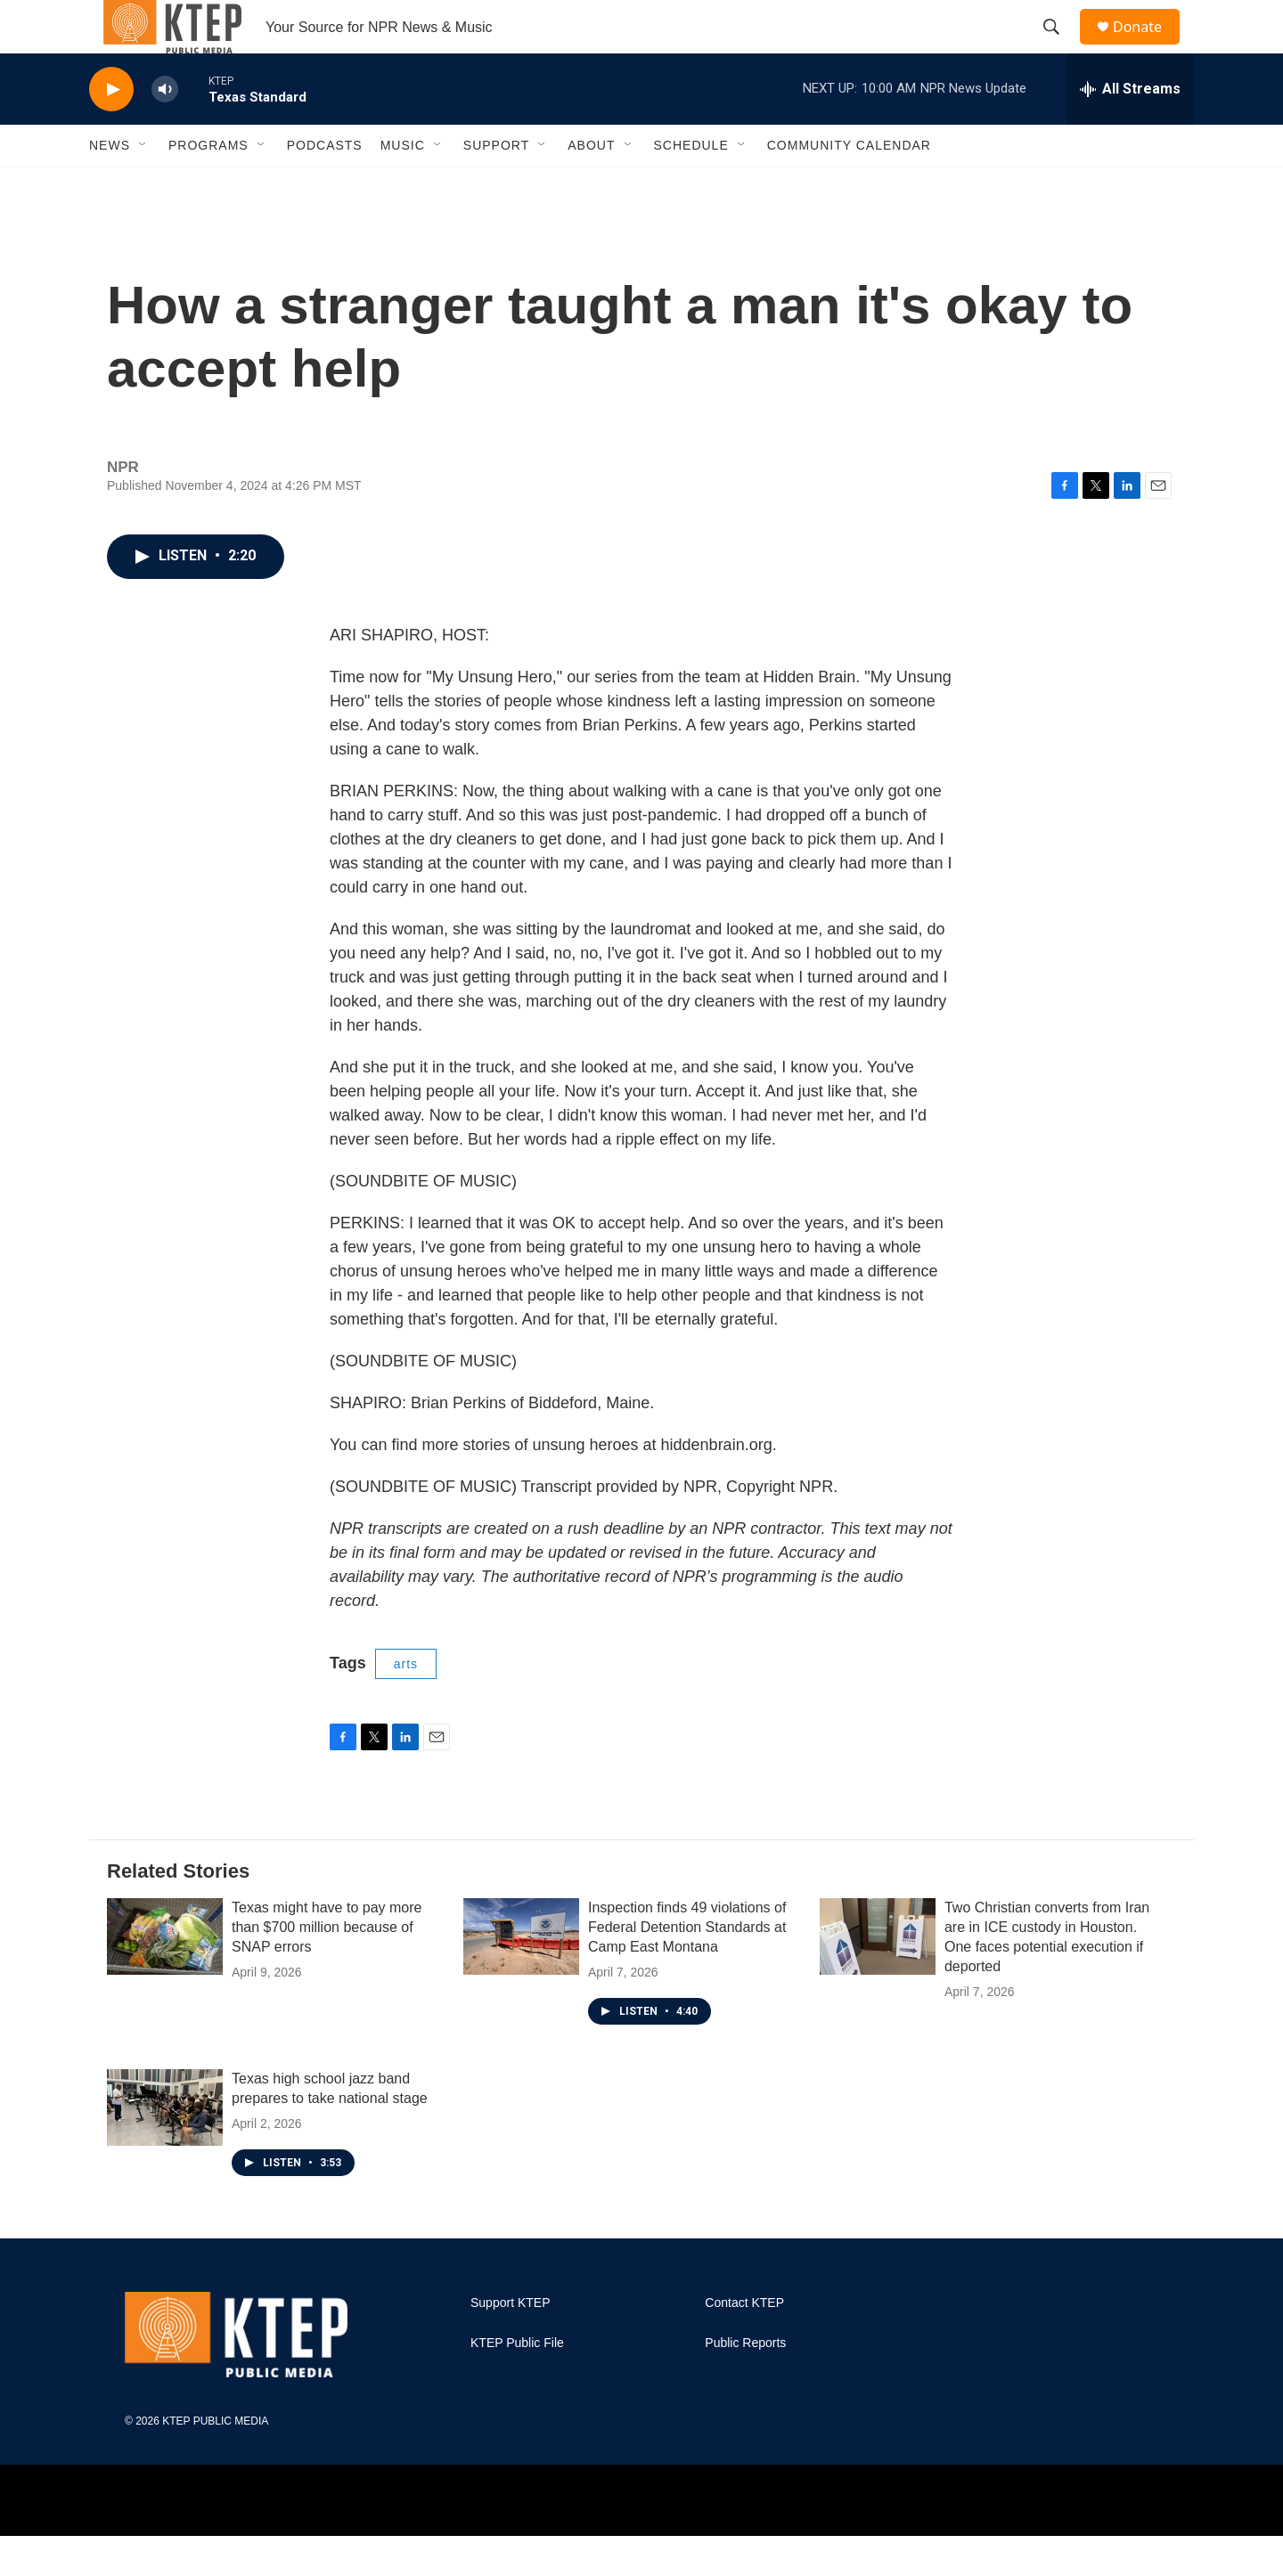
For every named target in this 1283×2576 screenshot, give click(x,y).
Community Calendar (849, 185)
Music (402, 185)
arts (406, 1704)
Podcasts (325, 185)
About (591, 185)
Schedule (691, 185)
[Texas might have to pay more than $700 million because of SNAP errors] (165, 1976)
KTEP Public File (517, 2383)
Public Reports (745, 2383)
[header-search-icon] (1059, 47)
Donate (1148, 46)
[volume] (165, 130)
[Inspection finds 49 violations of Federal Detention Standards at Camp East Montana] (521, 1976)
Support (496, 185)
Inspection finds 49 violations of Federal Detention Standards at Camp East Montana (687, 1967)
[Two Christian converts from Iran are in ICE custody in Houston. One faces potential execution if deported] (878, 1976)
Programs (208, 185)
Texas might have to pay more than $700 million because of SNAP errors (326, 1967)
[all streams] (1130, 129)
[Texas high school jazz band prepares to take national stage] (165, 2147)
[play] (111, 129)
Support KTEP (510, 2343)
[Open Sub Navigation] (143, 185)
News (109, 185)
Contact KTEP (744, 2343)
